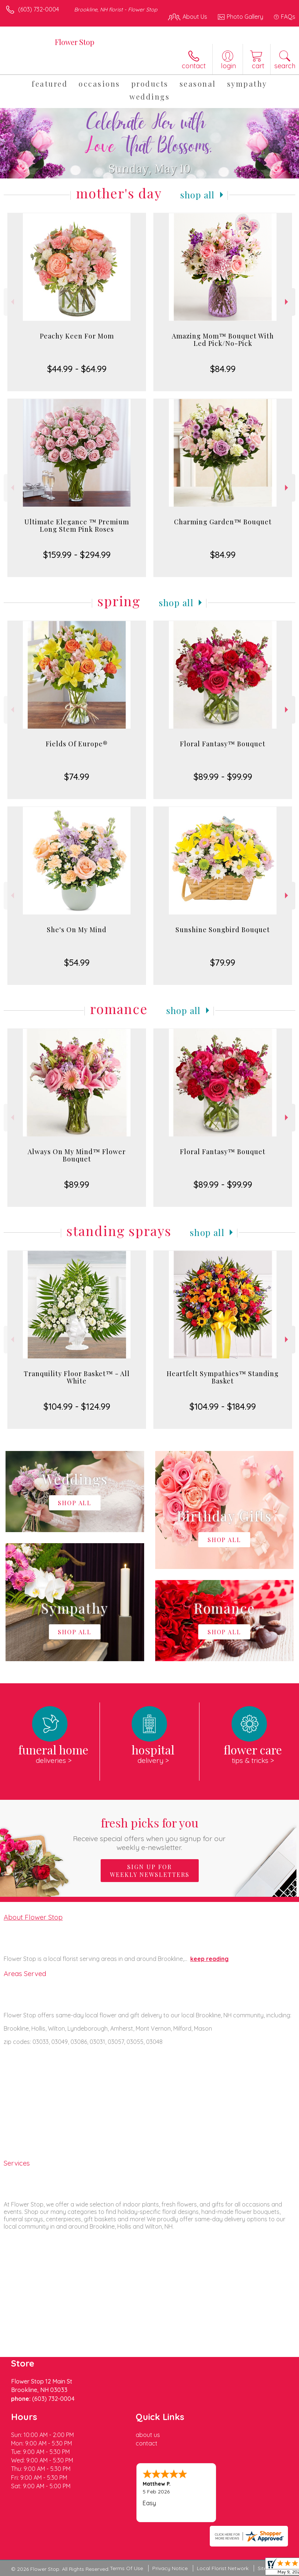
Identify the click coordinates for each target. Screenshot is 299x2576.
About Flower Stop (33, 1917)
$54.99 (77, 962)
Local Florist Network (222, 2568)
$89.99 (76, 1184)
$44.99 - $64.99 (77, 368)
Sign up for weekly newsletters (150, 1870)
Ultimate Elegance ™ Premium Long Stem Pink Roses (76, 525)
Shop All (197, 195)
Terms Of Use (126, 2568)
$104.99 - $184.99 (223, 1406)
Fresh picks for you (149, 1833)
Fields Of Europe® (77, 743)
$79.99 (222, 962)
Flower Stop (74, 42)
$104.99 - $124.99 (77, 1406)
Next (287, 302)
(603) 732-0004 (38, 9)
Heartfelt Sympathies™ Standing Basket (223, 1377)
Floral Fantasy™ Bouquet (222, 743)
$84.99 (223, 368)
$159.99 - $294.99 (77, 554)
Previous (12, 302)
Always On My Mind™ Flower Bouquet (77, 1155)
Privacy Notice (170, 2568)
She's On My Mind (77, 929)
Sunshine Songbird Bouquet (222, 929)
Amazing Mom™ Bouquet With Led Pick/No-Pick (223, 339)
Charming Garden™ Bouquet (223, 521)
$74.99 (76, 776)
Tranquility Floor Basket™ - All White (77, 1377)
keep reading (209, 1958)
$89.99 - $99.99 (223, 776)
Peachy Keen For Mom (77, 335)
